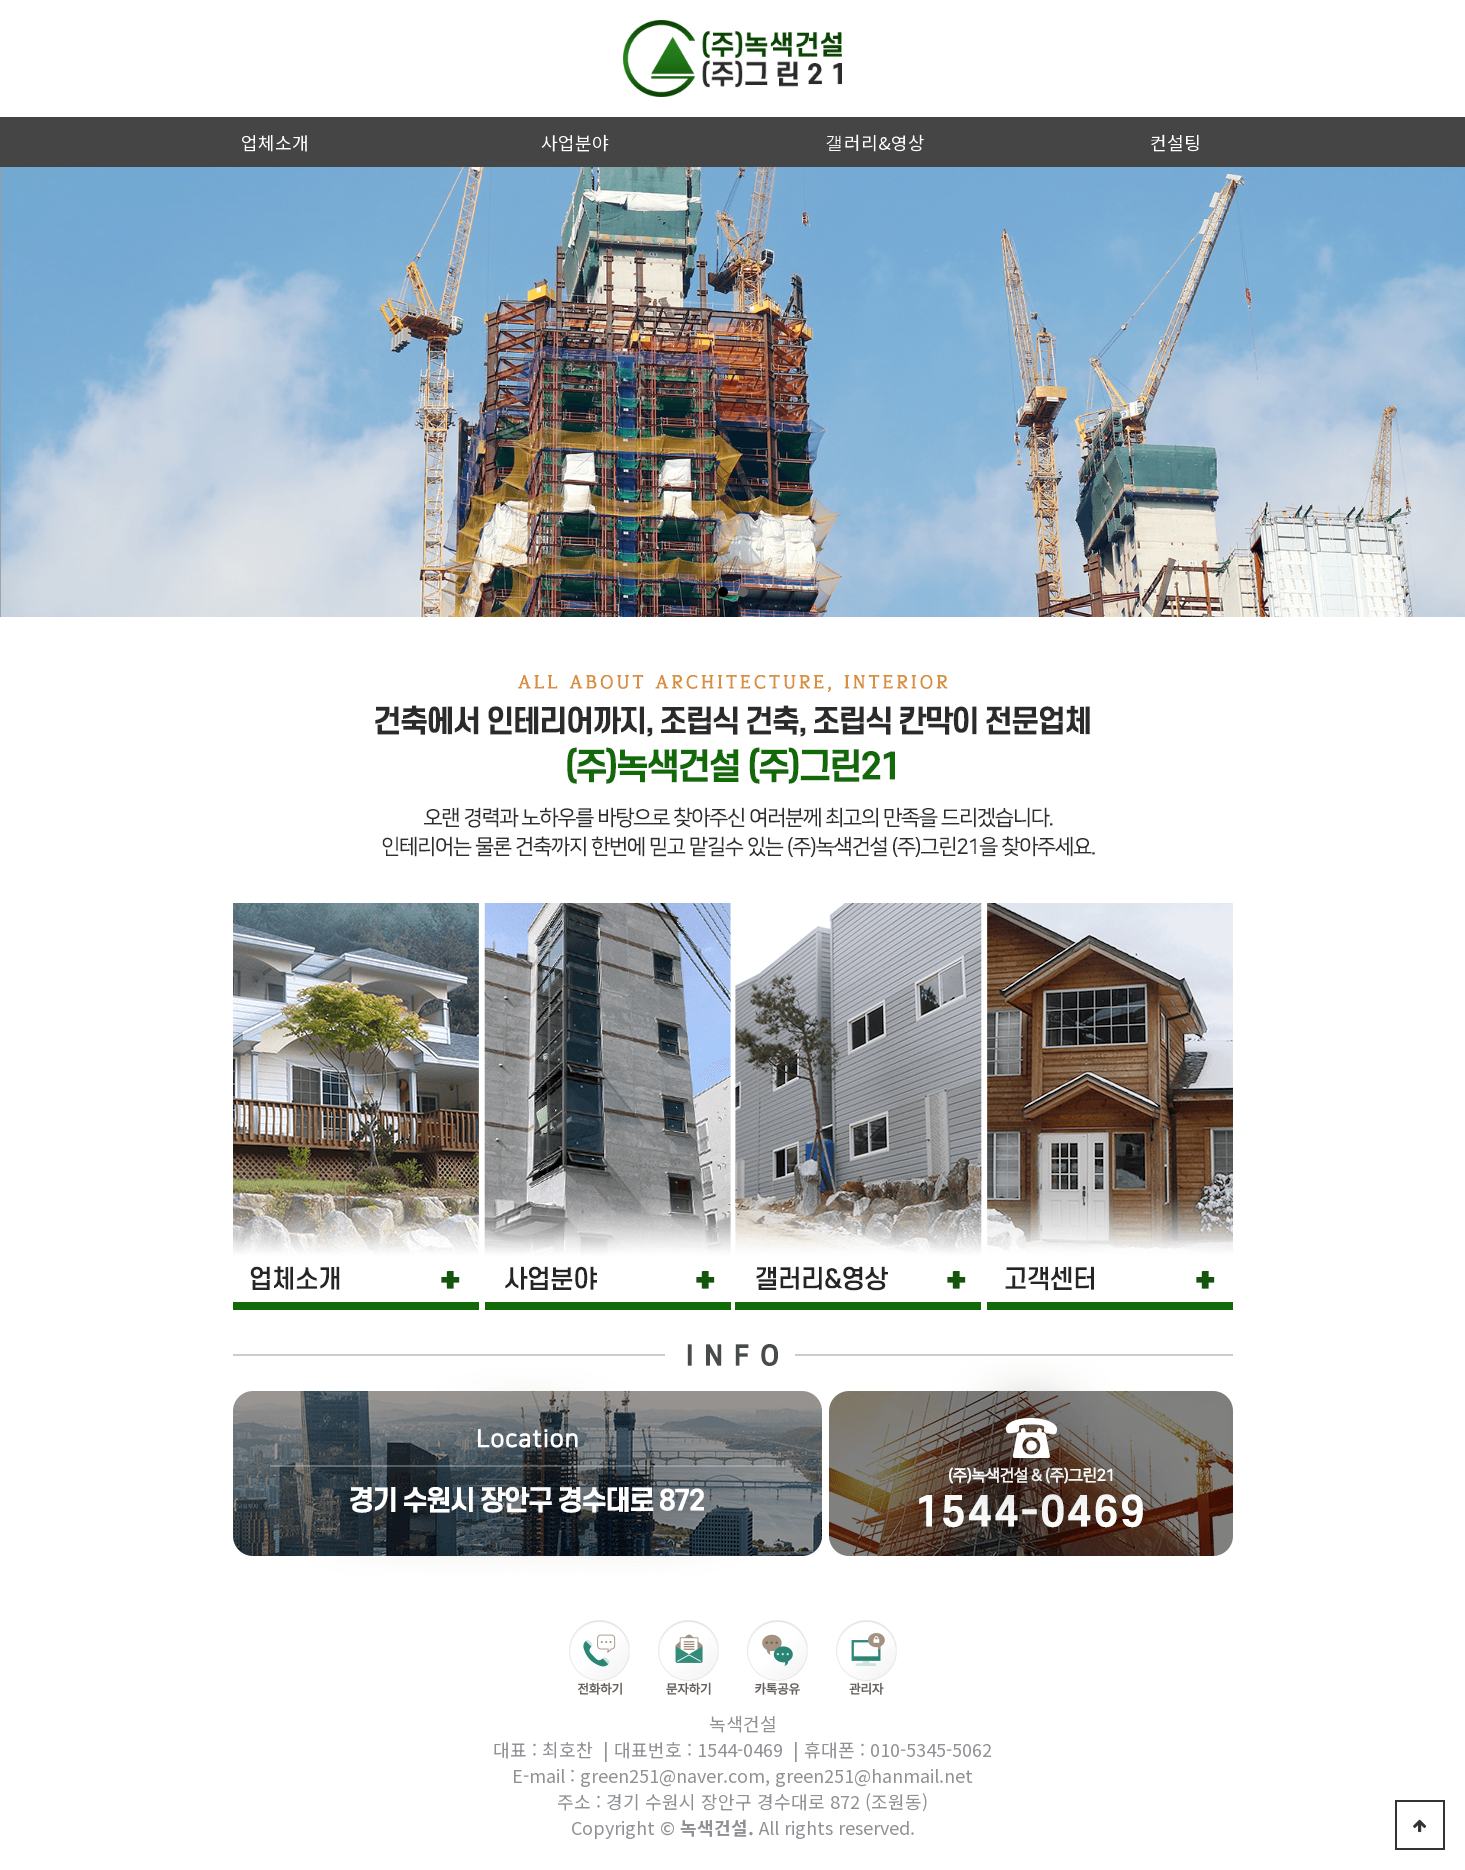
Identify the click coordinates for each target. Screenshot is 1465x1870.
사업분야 (575, 142)
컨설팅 (1175, 142)
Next (1439, 392)
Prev (26, 392)
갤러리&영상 (875, 142)
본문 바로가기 (0, 0)
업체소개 (275, 142)
